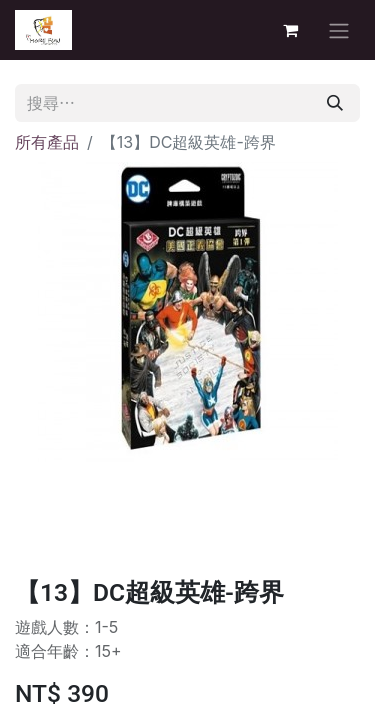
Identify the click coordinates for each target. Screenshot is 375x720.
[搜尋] (335, 103)
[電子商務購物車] (290, 30)
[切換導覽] (339, 30)
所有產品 (47, 142)
